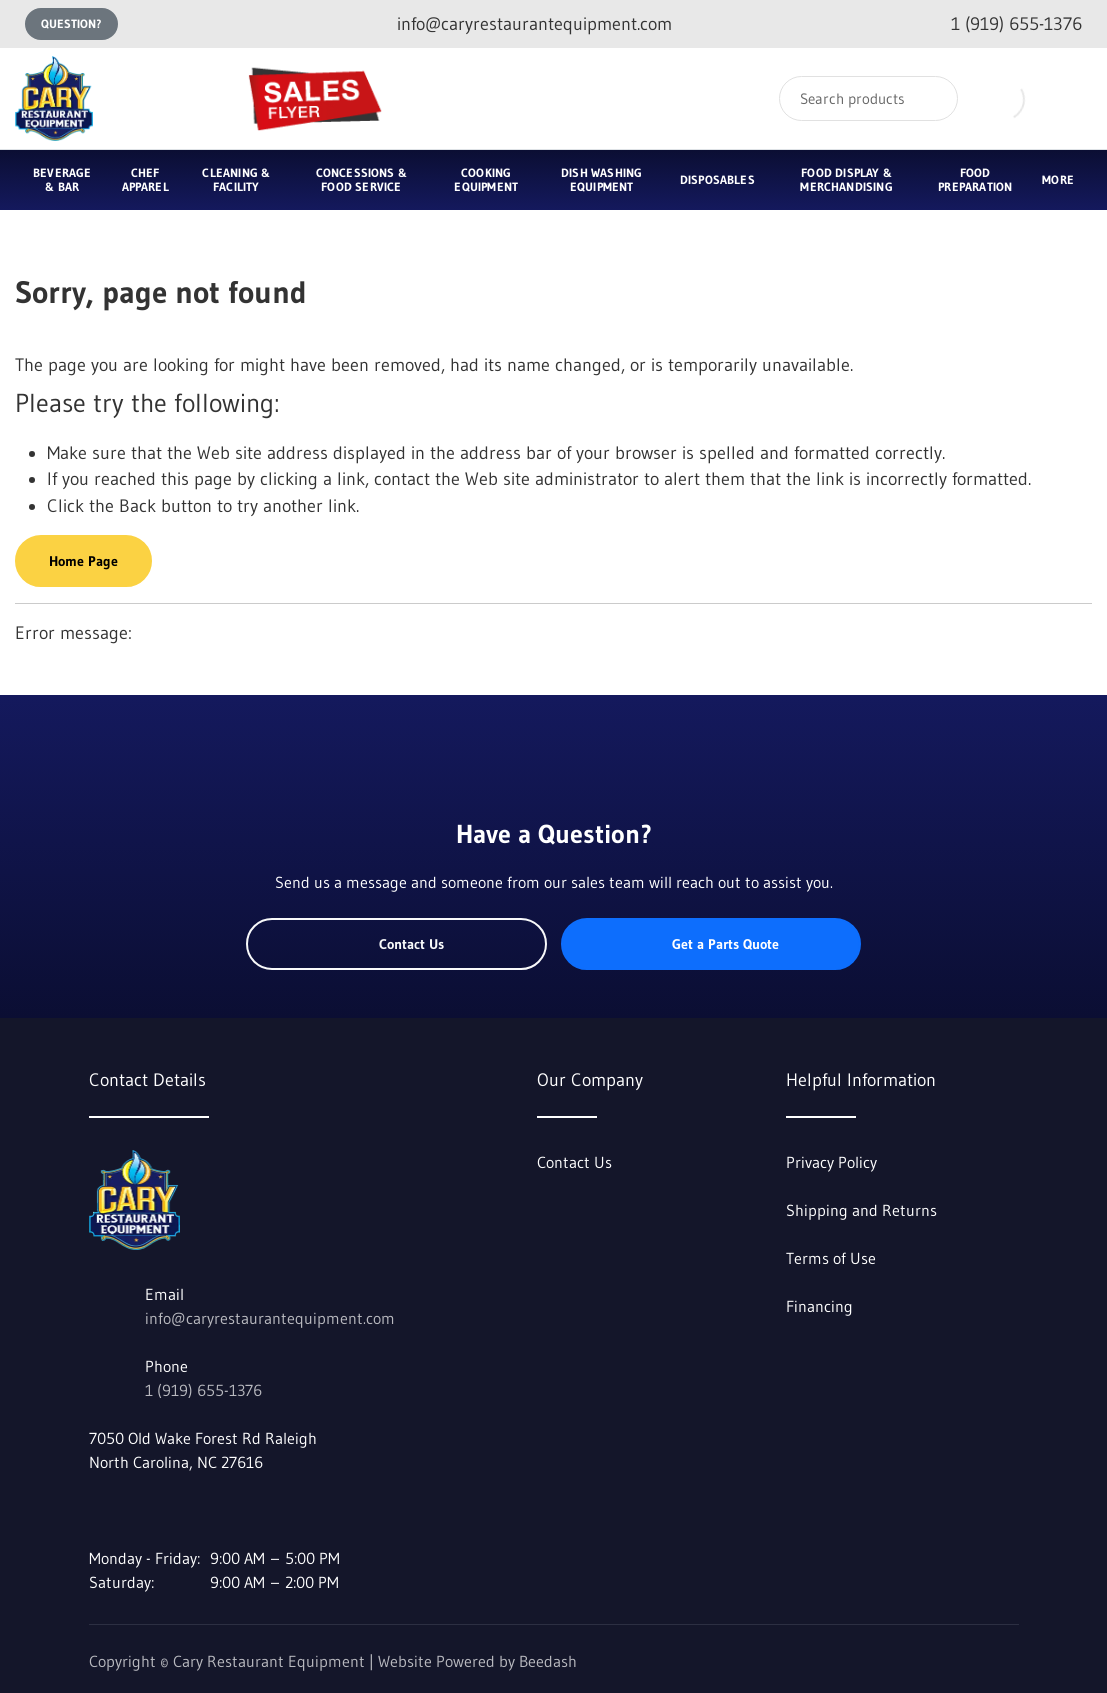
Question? (71, 23)
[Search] (868, 98)
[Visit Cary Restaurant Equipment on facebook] (98, 1510)
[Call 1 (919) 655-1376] (1000, 24)
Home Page (83, 561)
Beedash (548, 1661)
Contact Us (396, 944)
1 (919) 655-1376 (203, 1390)
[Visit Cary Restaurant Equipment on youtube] (140, 1510)
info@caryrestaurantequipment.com (270, 1318)
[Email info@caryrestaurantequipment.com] (518, 24)
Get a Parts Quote (710, 944)
